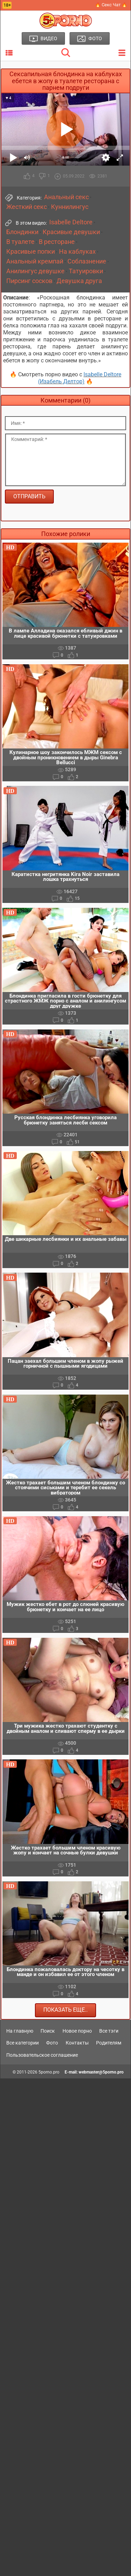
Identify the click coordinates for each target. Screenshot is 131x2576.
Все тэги (108, 2031)
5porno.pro (48, 2072)
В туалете (20, 241)
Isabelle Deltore (71, 222)
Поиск (48, 2031)
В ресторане (57, 241)
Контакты (77, 2043)
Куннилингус (69, 206)
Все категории (22, 2043)
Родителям (108, 2043)
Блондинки (22, 232)
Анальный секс (66, 197)
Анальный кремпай (34, 261)
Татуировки (86, 271)
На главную (19, 2031)
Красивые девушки (71, 232)
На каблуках (77, 251)
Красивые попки (30, 251)
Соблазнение (86, 261)
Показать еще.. (65, 2009)
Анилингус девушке (35, 271)
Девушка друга (79, 280)
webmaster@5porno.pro (101, 2072)
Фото (52, 2043)
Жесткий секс (26, 206)
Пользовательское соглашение (42, 2055)
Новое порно (77, 2031)
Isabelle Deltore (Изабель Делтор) (79, 378)
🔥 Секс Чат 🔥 (111, 4)
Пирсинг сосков (29, 280)
